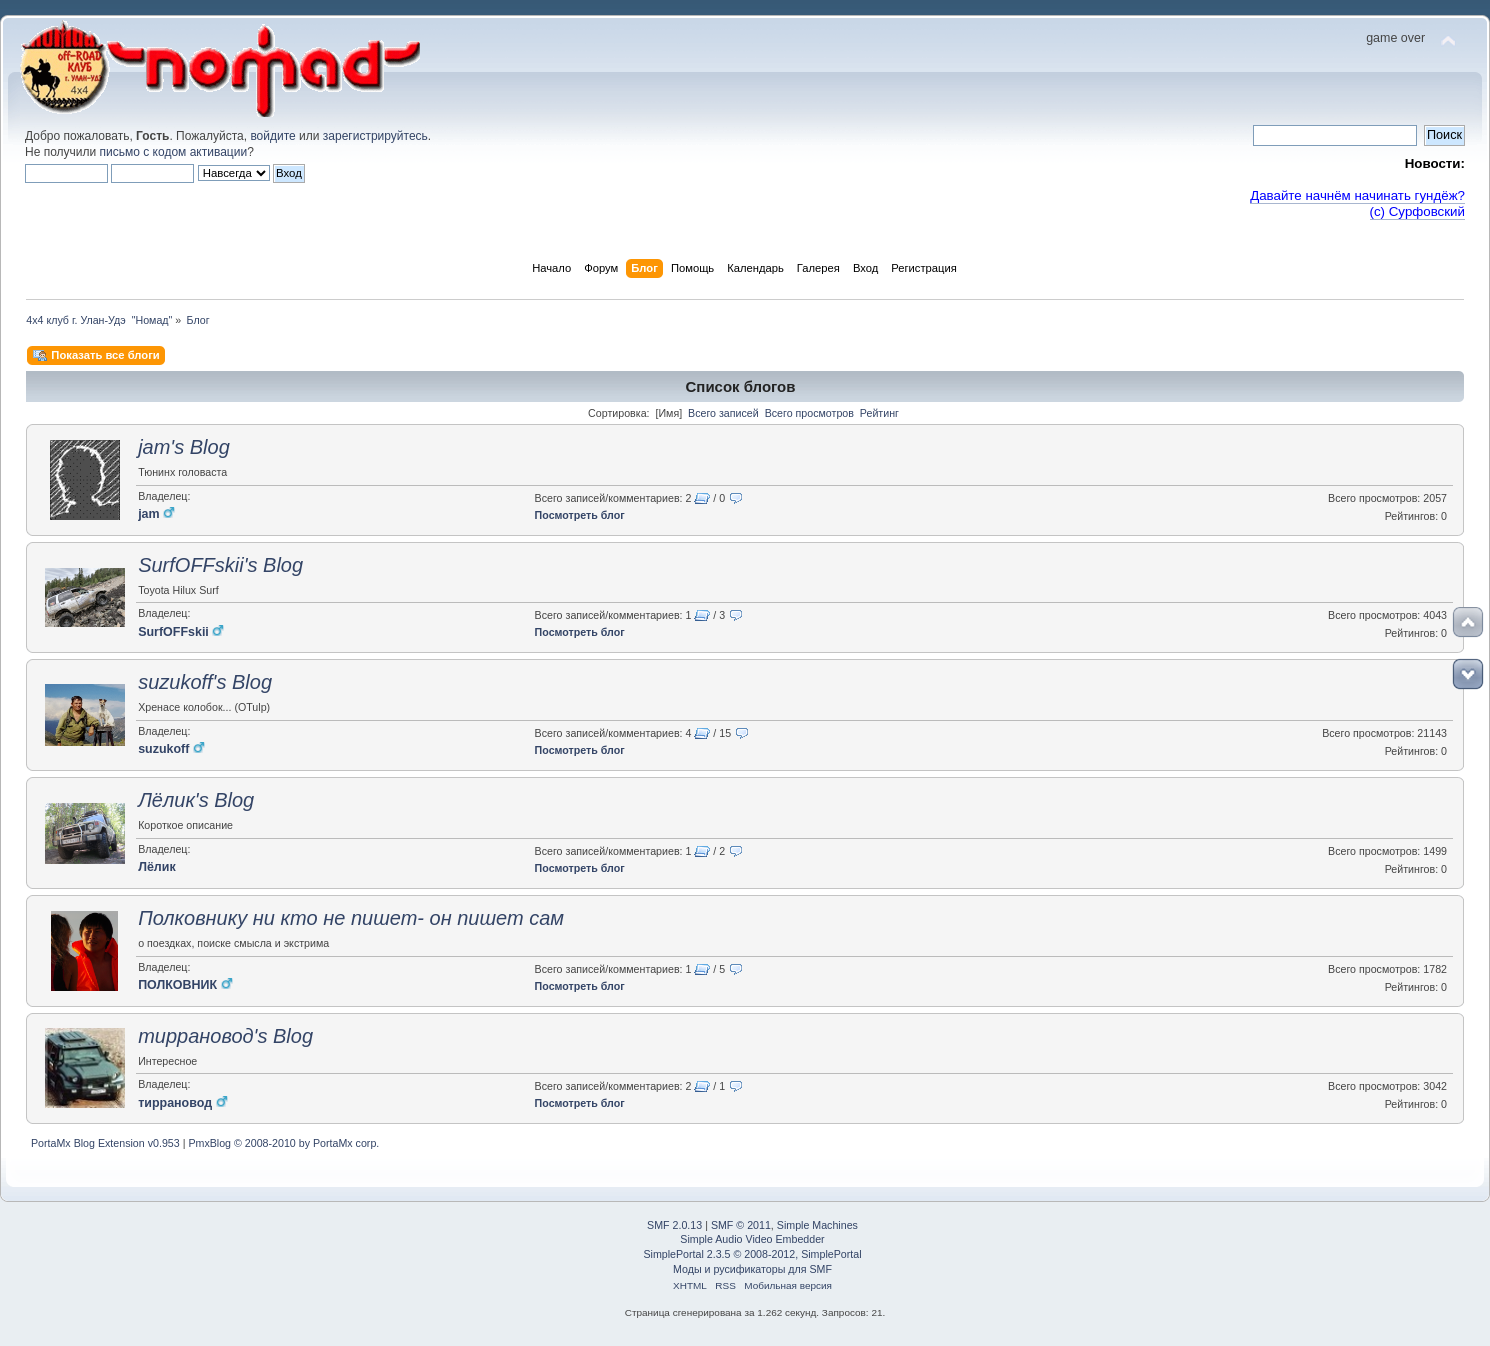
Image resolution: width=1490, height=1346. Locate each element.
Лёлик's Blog (196, 800)
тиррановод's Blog (225, 1036)
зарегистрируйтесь (375, 136)
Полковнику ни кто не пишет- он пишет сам (351, 918)
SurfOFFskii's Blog (220, 565)
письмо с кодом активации (174, 152)
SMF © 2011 (741, 1225)
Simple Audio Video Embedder (752, 1239)
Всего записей (723, 413)
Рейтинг (879, 413)
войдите (272, 136)
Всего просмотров (809, 413)
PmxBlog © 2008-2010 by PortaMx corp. (283, 1143)
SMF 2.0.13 (674, 1225)
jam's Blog (184, 447)
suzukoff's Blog (205, 682)
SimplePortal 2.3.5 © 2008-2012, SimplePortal (752, 1254)
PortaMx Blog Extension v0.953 (105, 1143)
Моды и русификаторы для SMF (752, 1269)
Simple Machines (817, 1225)
